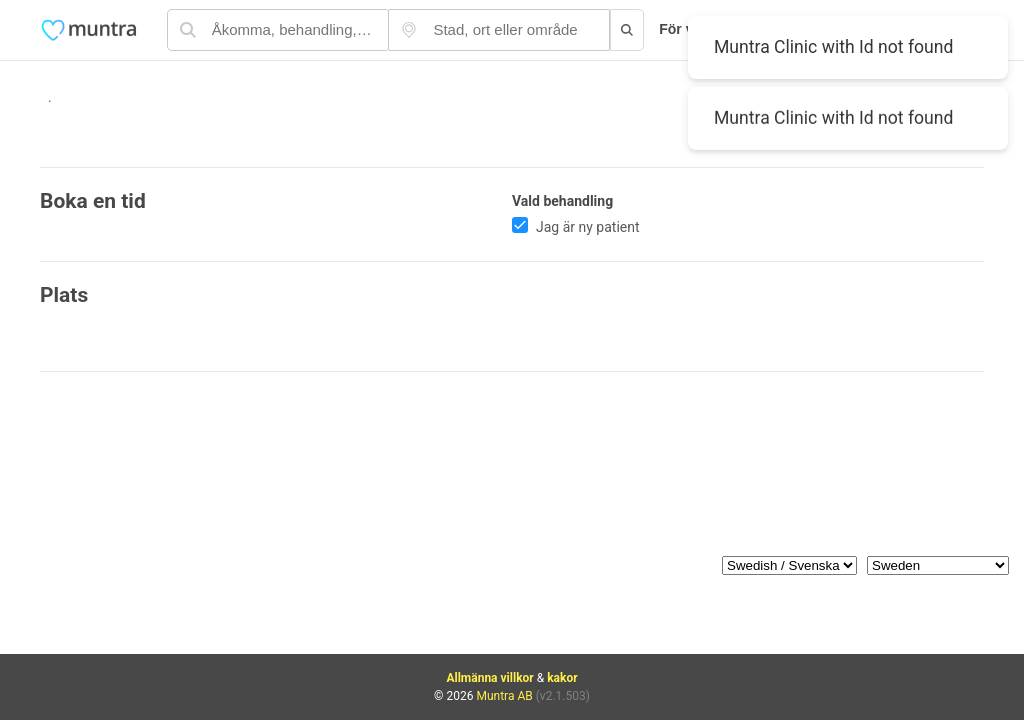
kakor (562, 678)
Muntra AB (504, 696)
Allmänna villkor (489, 678)
